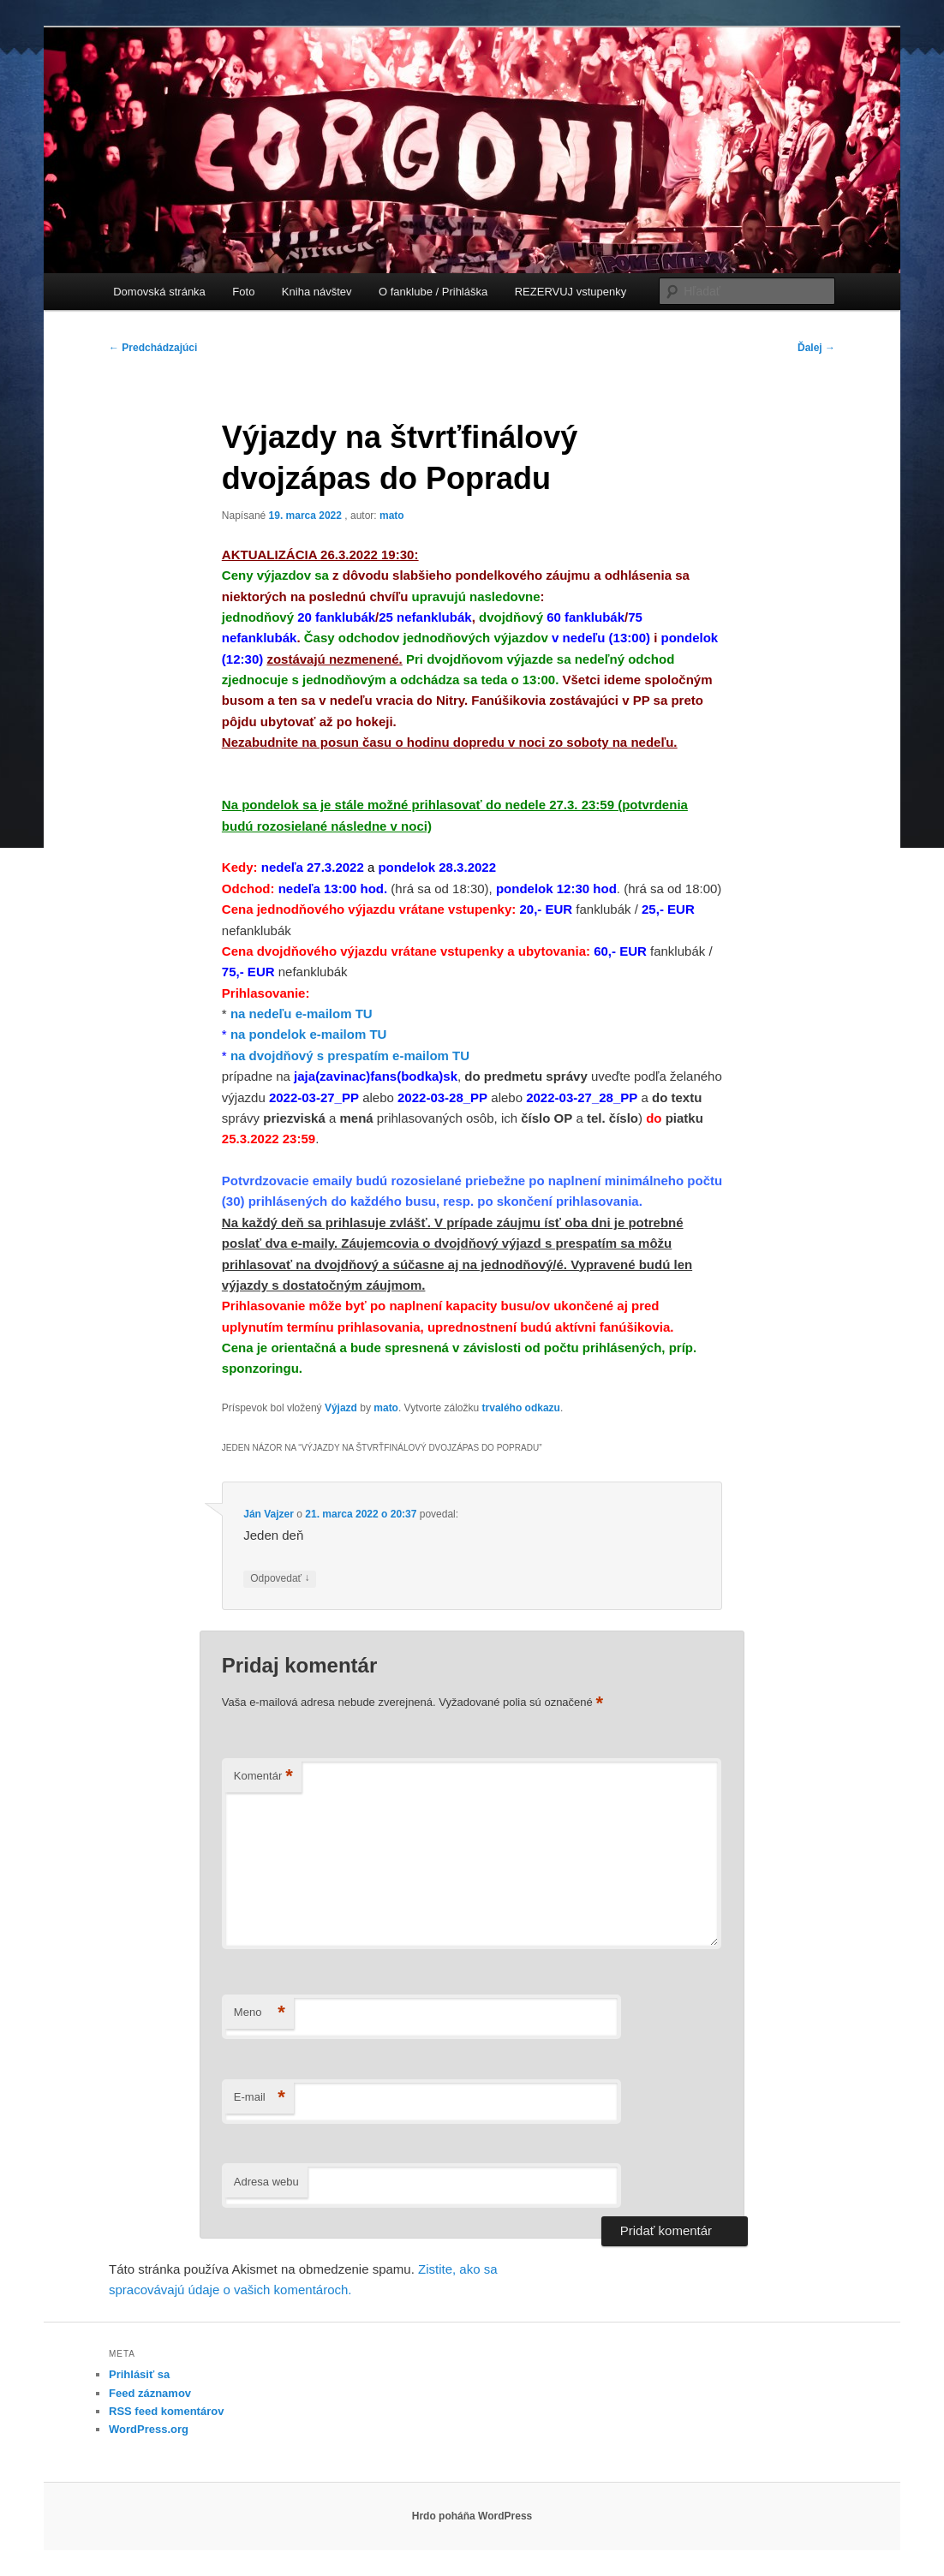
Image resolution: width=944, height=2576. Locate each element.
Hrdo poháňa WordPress (472, 2516)
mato (391, 516)
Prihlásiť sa (139, 2374)
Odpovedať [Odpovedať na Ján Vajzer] (279, 1579)
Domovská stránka (159, 291)
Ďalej (816, 348)
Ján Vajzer (268, 1514)
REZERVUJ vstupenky (571, 291)
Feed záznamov (150, 2393)
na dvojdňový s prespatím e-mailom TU (349, 1055)
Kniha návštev (317, 291)
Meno (259, 2013)
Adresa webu (266, 2181)
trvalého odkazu (521, 1408)
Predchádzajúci (153, 348)
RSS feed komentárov (166, 2411)
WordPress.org (148, 2429)
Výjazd (341, 1408)
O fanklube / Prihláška (433, 291)
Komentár (263, 1776)
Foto (243, 291)
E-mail (259, 2097)
